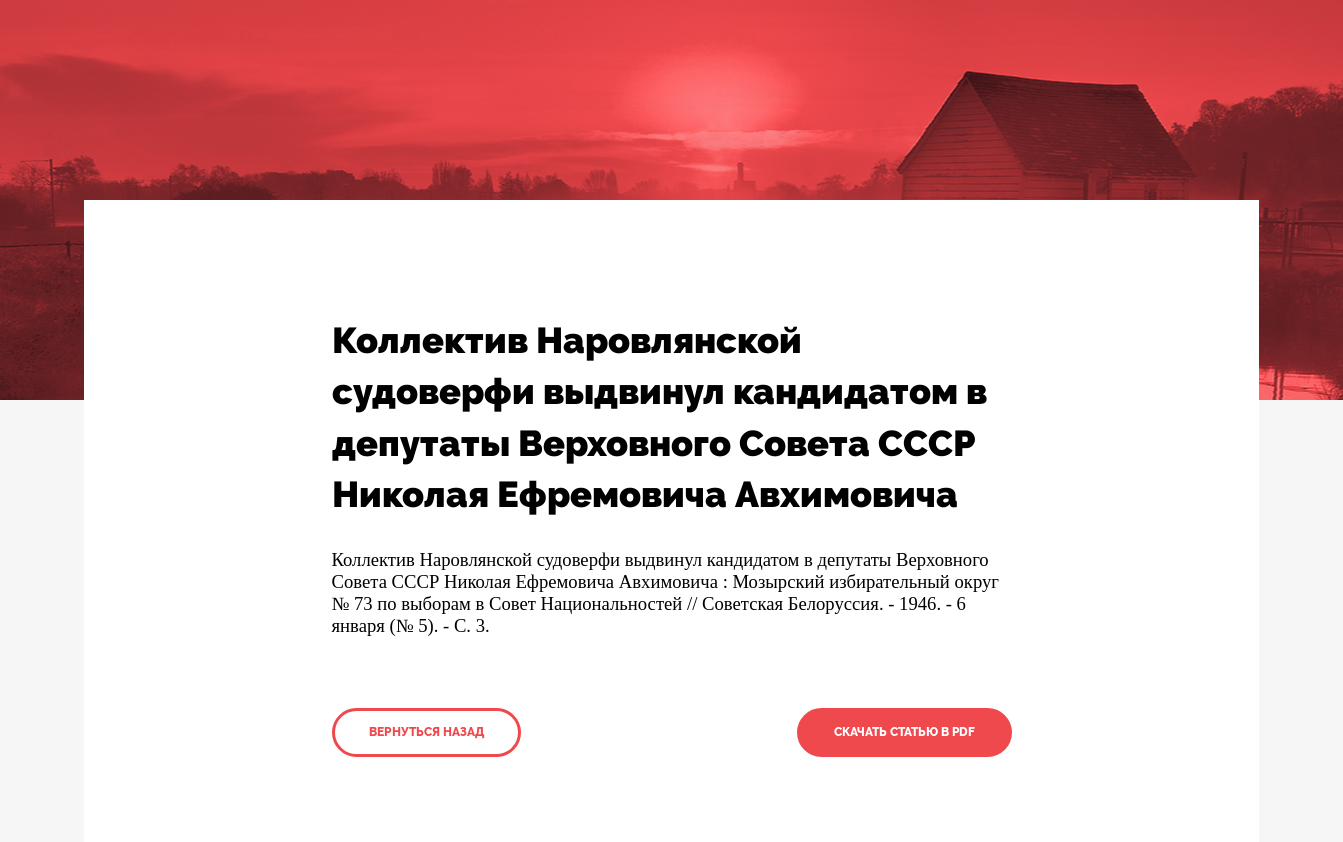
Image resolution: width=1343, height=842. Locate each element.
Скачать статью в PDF (904, 732)
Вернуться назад (426, 732)
